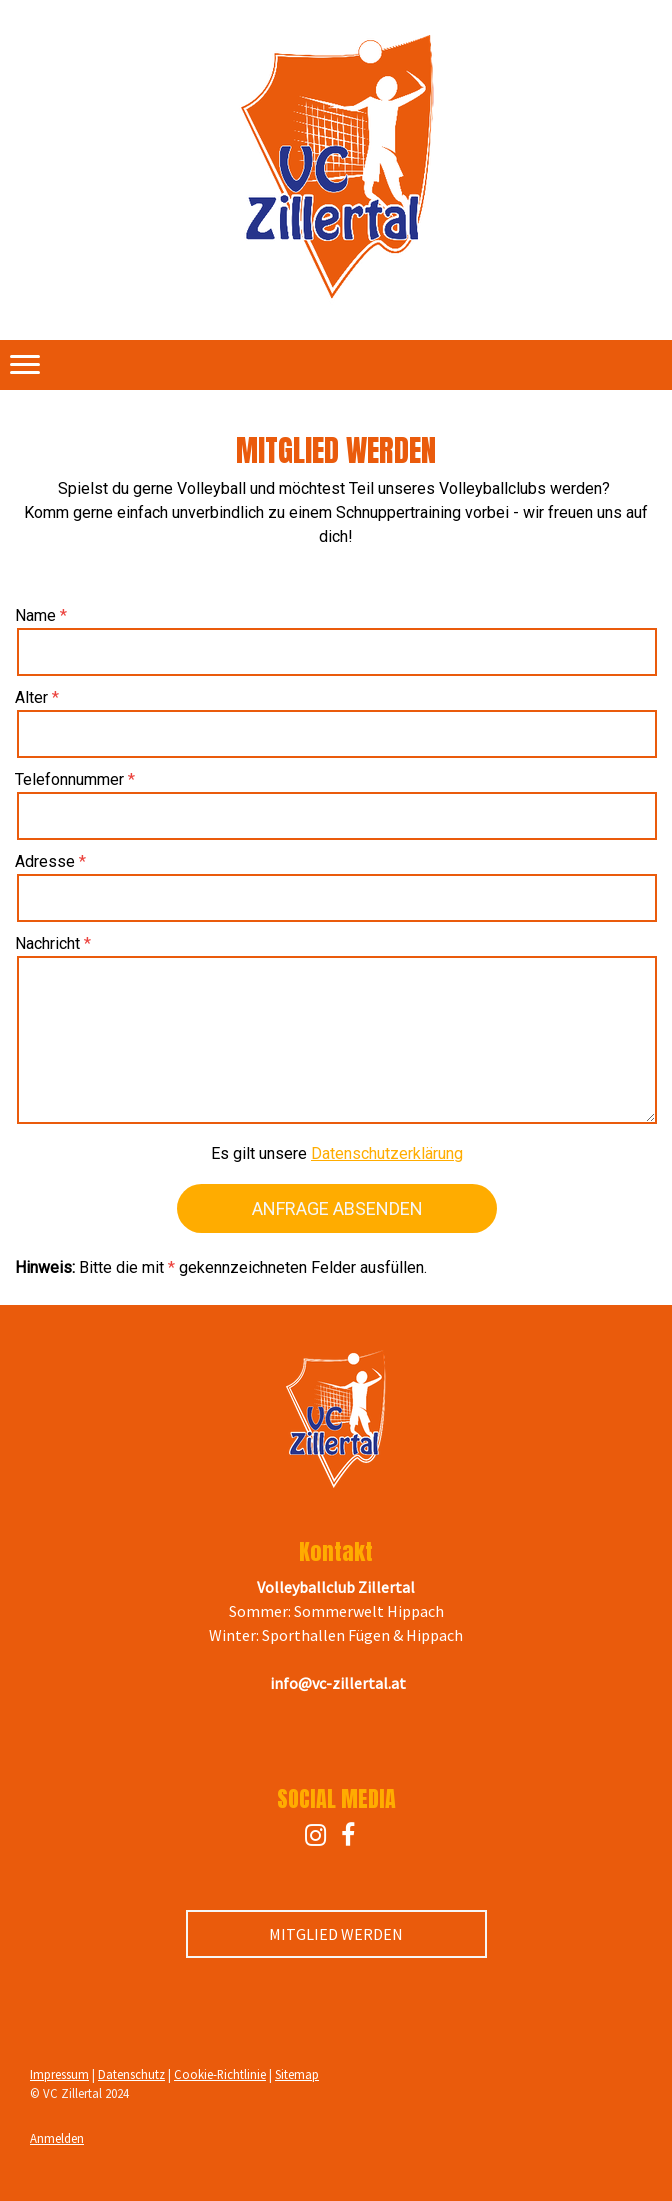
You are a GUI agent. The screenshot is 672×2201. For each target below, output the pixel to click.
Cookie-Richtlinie (220, 2074)
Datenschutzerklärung (387, 1153)
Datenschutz (131, 2074)
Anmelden (57, 2138)
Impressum (59, 2074)
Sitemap (297, 2074)
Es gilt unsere (337, 1153)
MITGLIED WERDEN (336, 1934)
